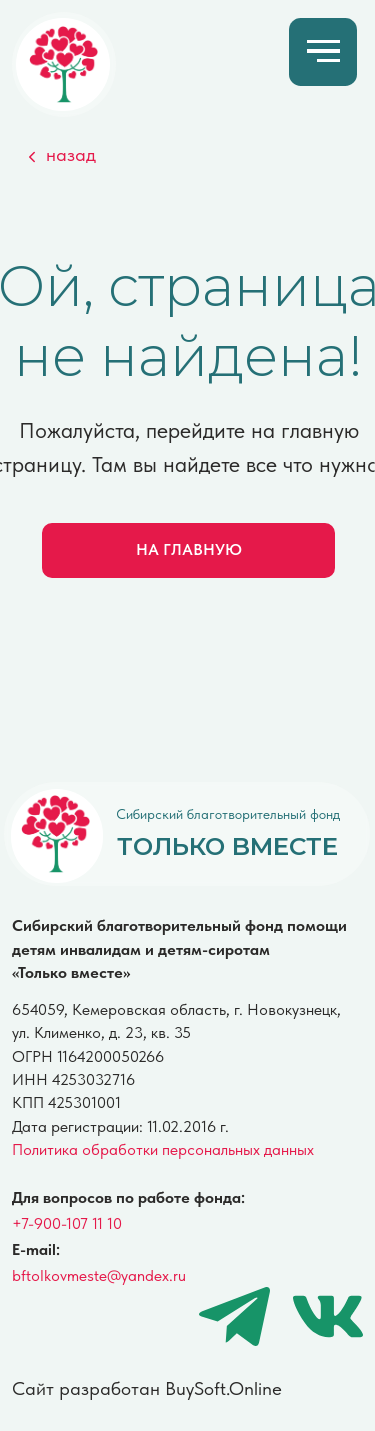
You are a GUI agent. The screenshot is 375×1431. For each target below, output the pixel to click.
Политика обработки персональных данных (163, 1149)
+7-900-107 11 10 (67, 1223)
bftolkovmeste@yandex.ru (99, 1275)
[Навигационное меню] (323, 51)
